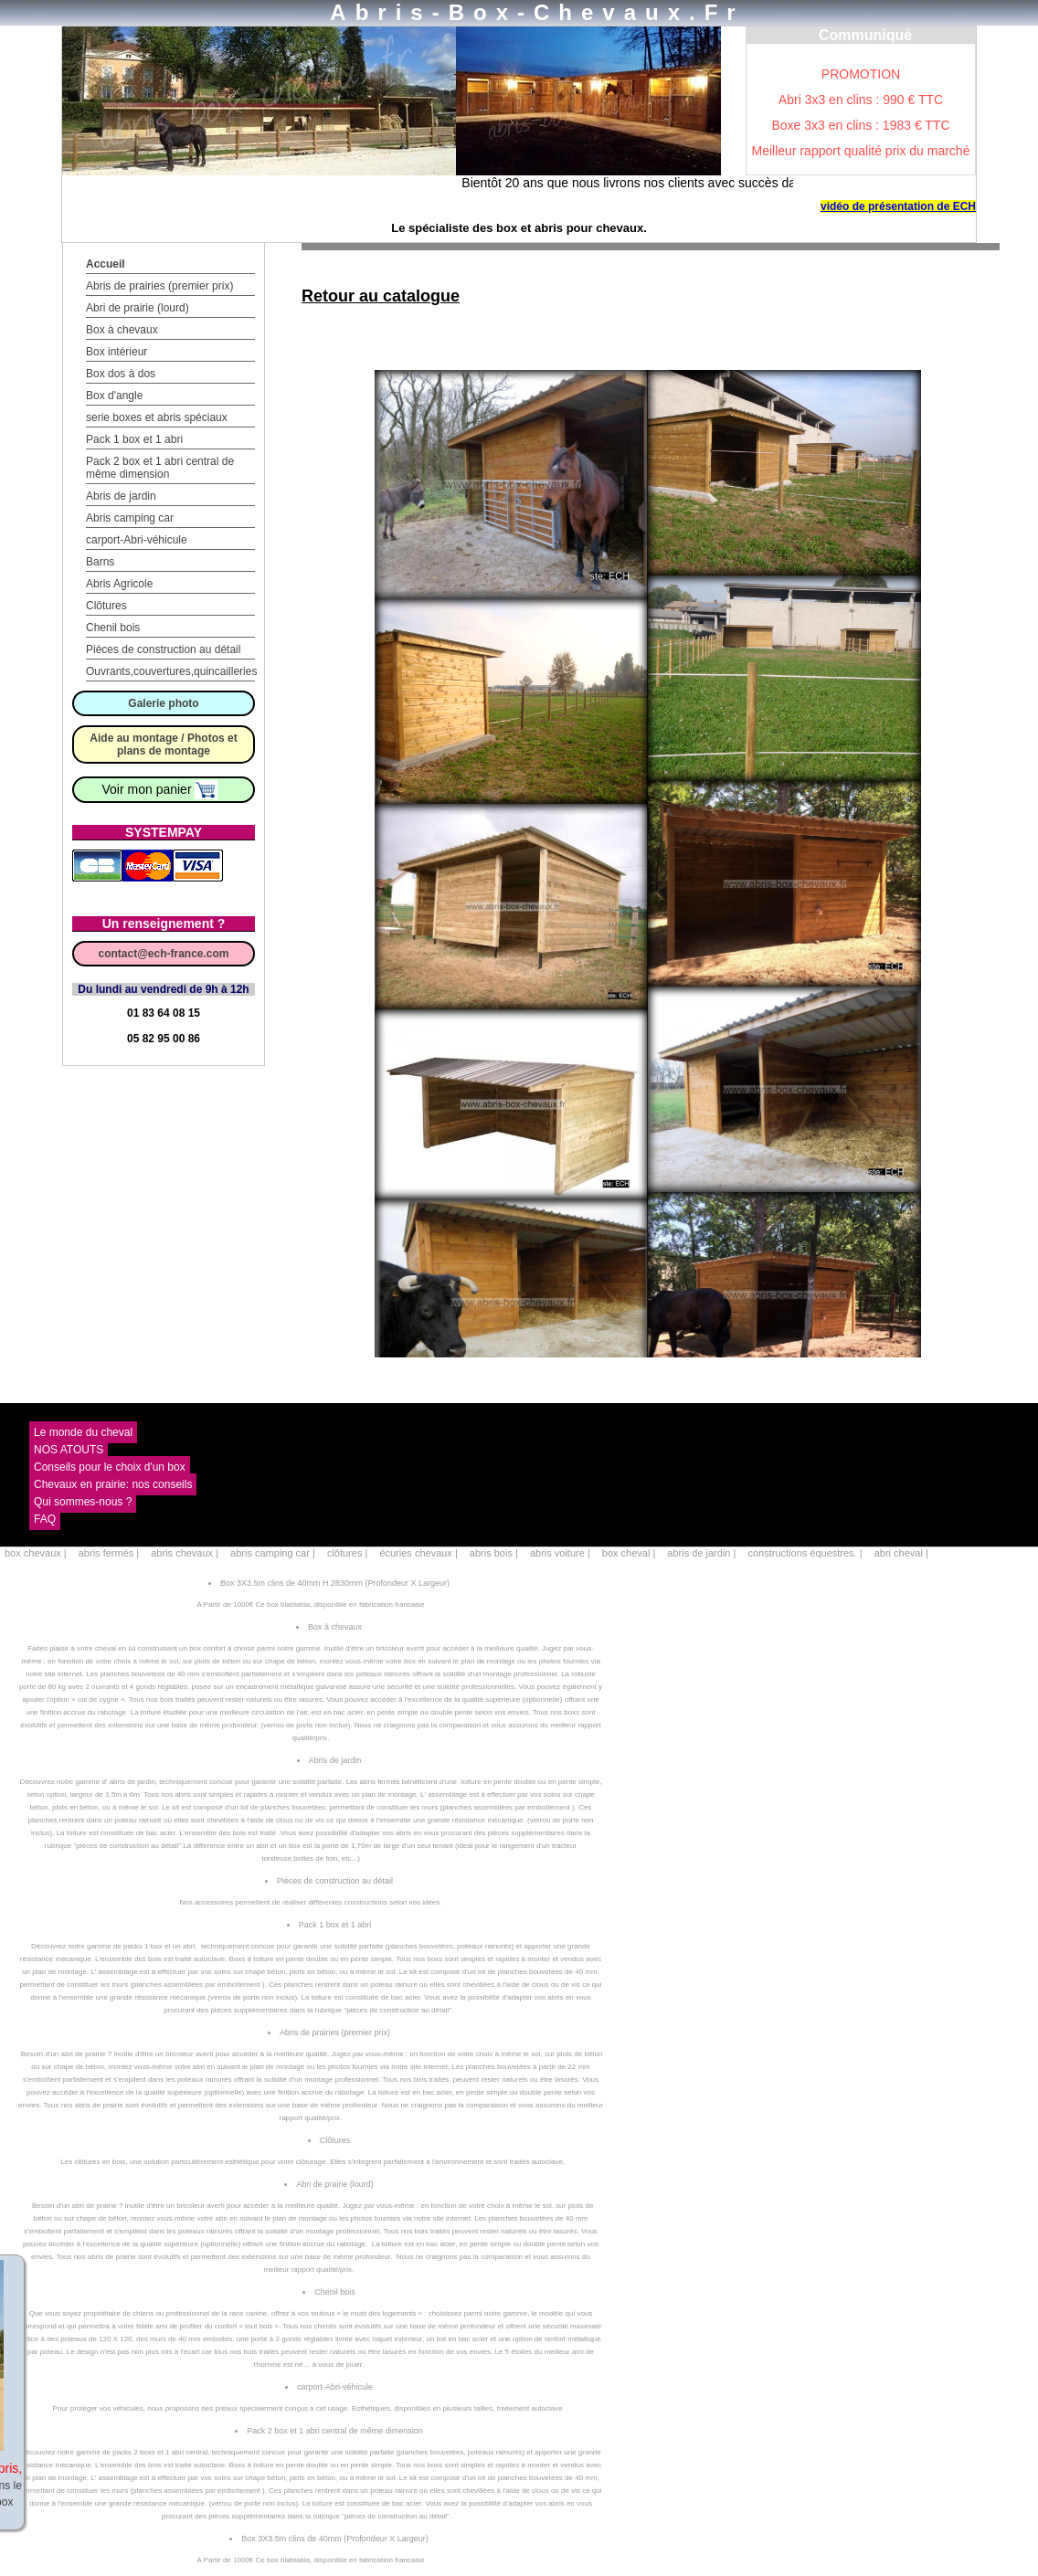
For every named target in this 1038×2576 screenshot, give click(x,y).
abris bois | (495, 1552)
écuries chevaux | (419, 1552)
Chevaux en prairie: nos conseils (113, 1484)
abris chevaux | (186, 1552)
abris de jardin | (702, 1552)
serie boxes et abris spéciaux (157, 417)
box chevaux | (37, 1552)
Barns (100, 561)
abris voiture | (561, 1552)
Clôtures (106, 605)
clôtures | (349, 1552)
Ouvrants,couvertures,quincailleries (171, 671)
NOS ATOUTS (68, 1449)
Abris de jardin (121, 496)
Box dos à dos (120, 373)
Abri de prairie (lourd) (137, 307)
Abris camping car (130, 518)
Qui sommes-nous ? (83, 1501)
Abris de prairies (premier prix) (159, 286)
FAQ (45, 1519)
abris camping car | (274, 1552)
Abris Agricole (119, 583)
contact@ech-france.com (163, 953)
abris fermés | (111, 1552)
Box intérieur (116, 351)
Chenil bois (113, 627)
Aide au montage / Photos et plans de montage (163, 744)
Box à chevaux (122, 329)
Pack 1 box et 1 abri (134, 439)
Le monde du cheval (83, 1432)
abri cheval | (901, 1552)
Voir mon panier (160, 789)
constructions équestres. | (805, 1552)
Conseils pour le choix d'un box (109, 1467)
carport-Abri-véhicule (136, 539)
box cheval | (630, 1552)
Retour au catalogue (381, 296)
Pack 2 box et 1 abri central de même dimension (160, 467)
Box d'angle (114, 395)
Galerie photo (163, 703)
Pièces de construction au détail (163, 649)
